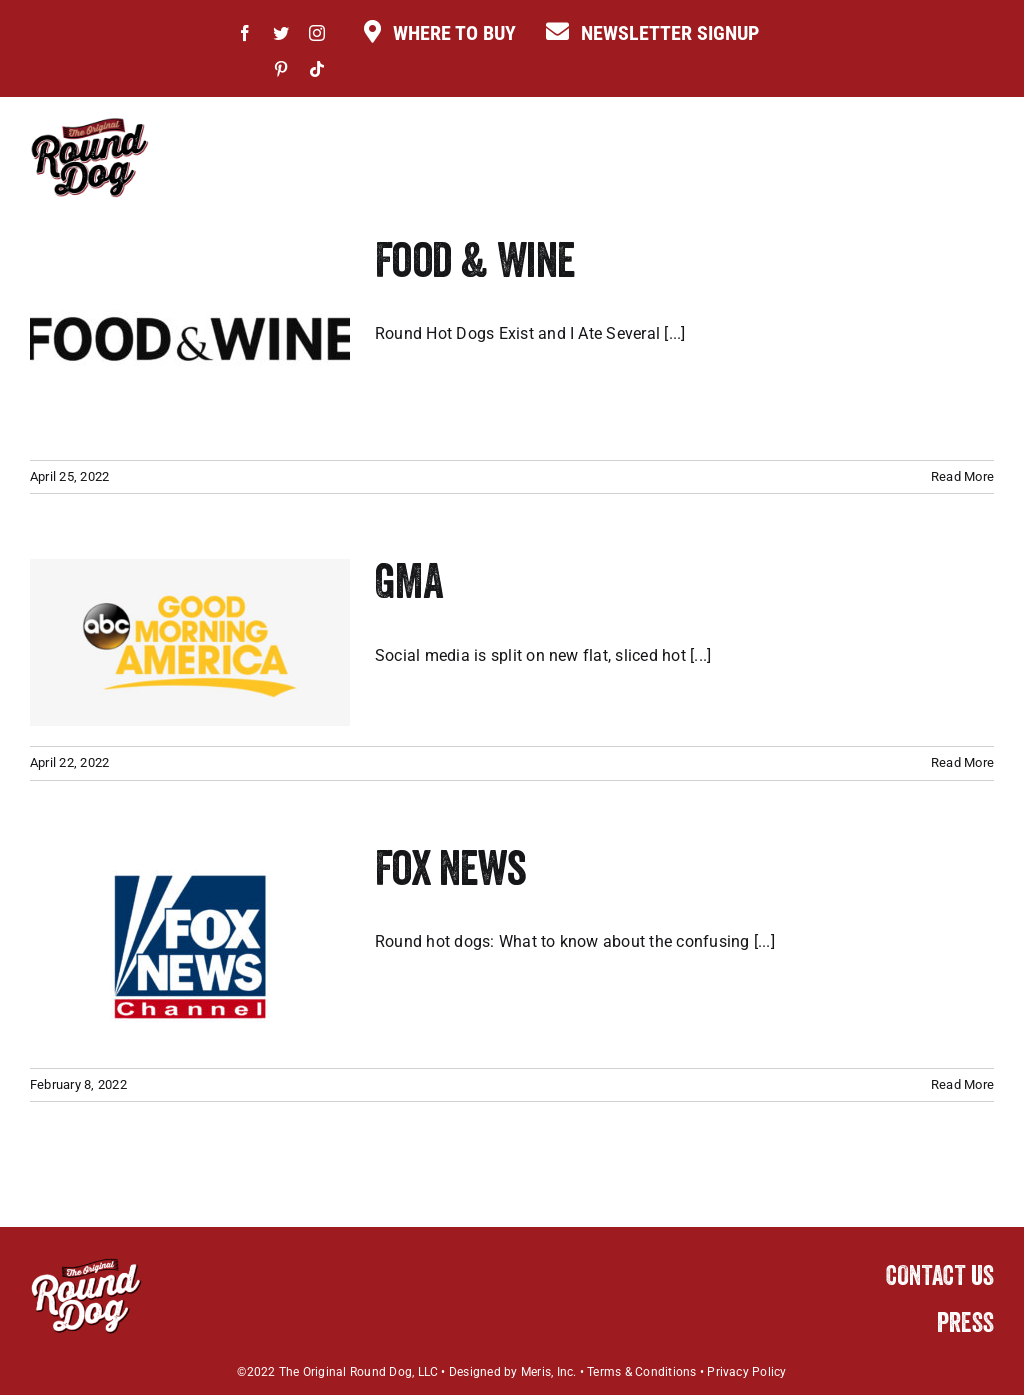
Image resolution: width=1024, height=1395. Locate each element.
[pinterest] (281, 69)
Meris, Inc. (549, 1372)
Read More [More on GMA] (962, 762)
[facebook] (245, 33)
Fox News (450, 874)
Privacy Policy (746, 1372)
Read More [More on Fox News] (962, 1084)
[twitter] (281, 33)
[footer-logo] (86, 1264)
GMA (409, 587)
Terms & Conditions (641, 1372)
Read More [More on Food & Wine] (962, 476)
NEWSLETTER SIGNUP (670, 33)
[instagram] (317, 33)
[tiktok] (317, 69)
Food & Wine (474, 266)
